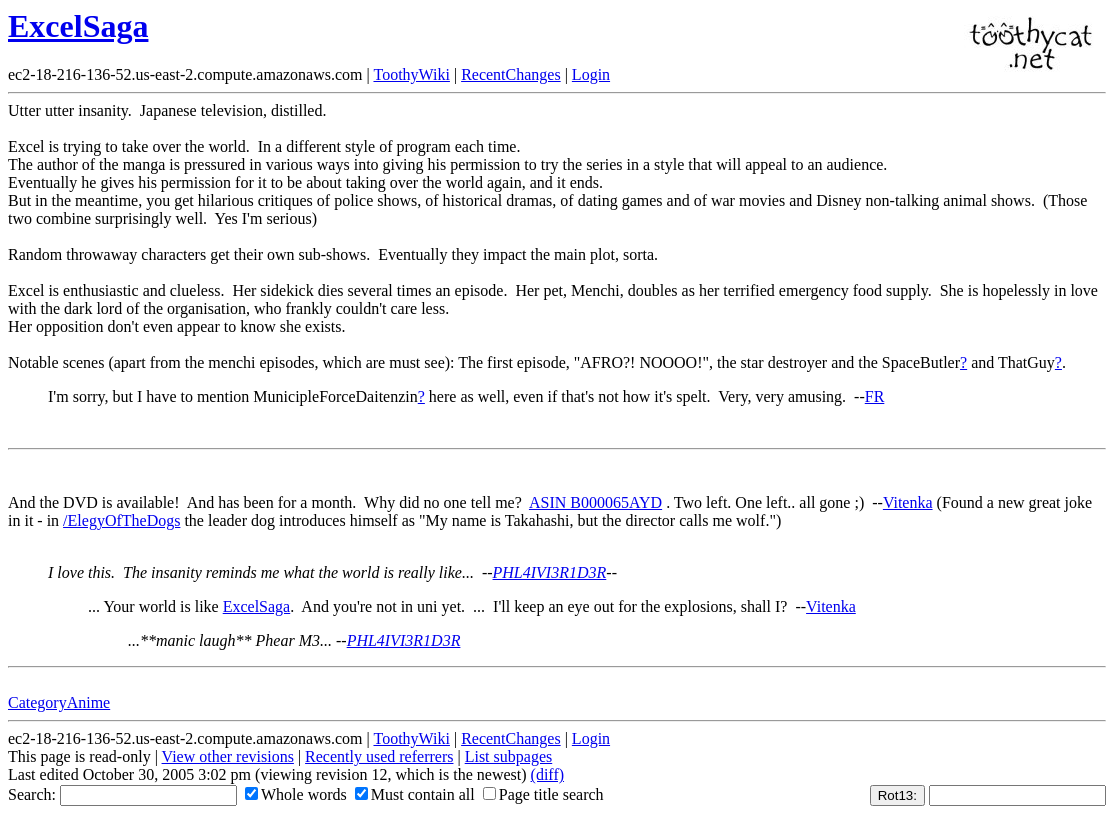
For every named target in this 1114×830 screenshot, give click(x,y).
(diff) (547, 774)
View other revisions (228, 756)
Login (591, 74)
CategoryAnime (59, 702)
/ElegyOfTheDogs (121, 520)
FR (875, 396)
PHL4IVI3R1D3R (550, 572)
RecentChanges (511, 74)
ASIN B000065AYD (595, 502)
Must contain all (415, 794)
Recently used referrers (379, 756)
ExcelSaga (78, 26)
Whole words (296, 794)
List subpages (509, 756)
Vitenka (908, 502)
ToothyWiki (411, 74)
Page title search (543, 794)
